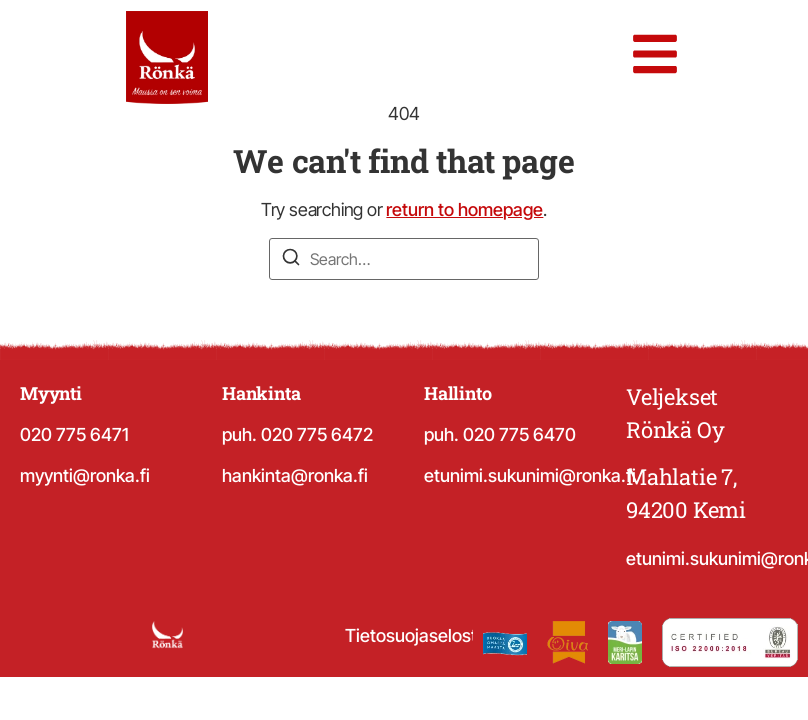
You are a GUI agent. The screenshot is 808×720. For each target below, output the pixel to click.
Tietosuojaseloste (416, 635)
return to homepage (464, 209)
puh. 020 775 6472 (297, 434)
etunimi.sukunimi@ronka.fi (530, 475)
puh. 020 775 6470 (500, 434)
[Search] (291, 260)
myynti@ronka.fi (85, 475)
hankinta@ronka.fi (295, 475)
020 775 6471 (74, 434)
